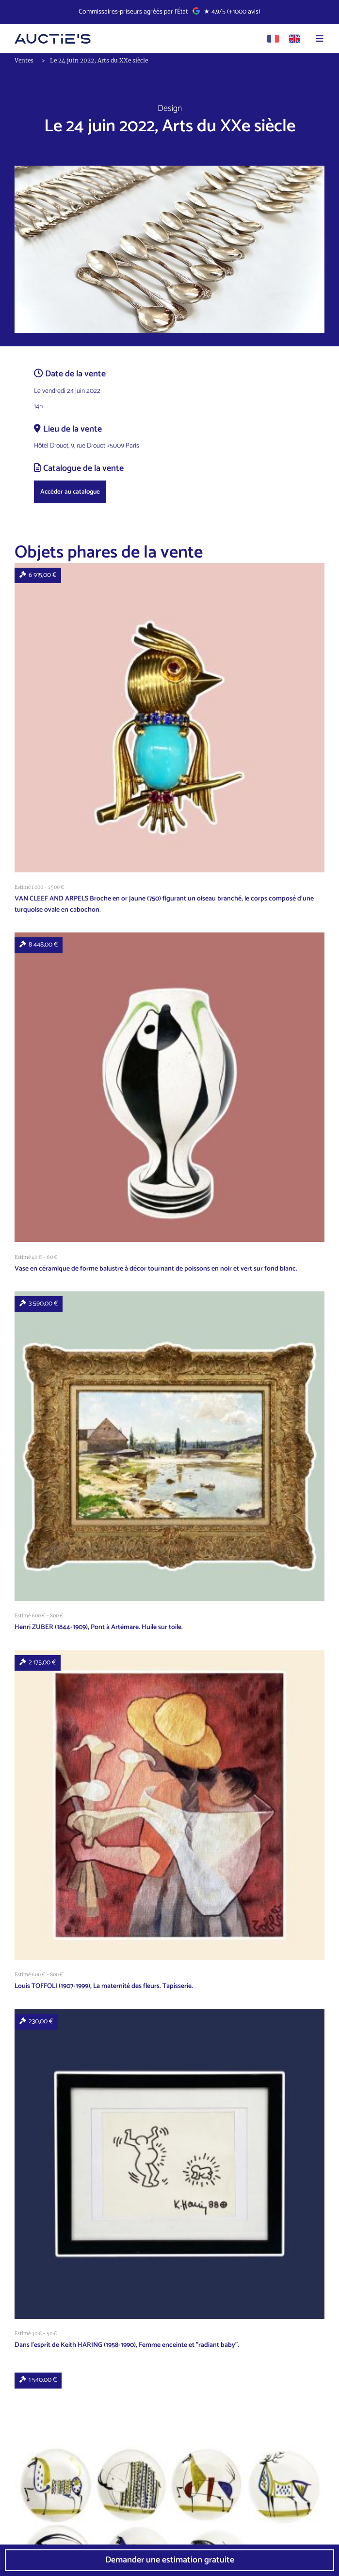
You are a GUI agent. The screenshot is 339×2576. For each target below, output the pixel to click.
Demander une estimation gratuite (169, 2560)
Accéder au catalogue (70, 491)
